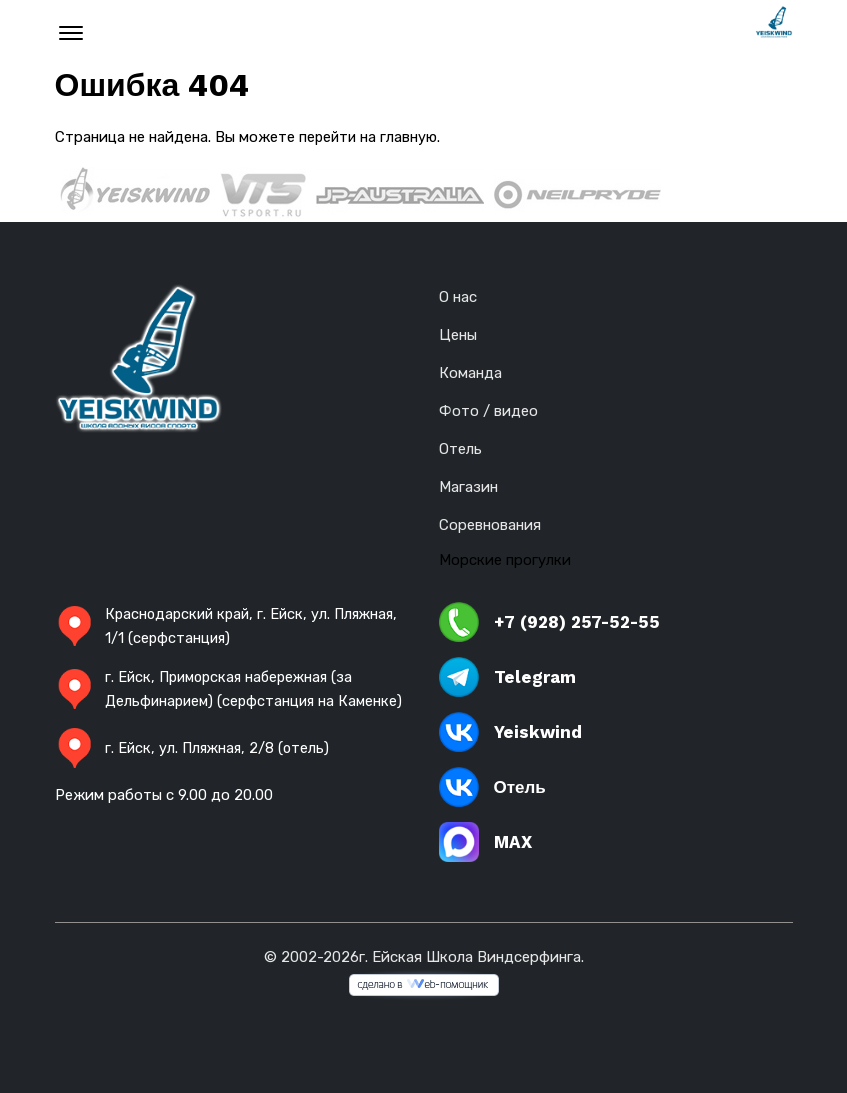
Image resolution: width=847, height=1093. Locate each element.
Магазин (468, 487)
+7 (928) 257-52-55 (549, 622)
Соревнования (490, 525)
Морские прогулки (505, 560)
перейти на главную (370, 137)
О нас (458, 297)
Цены (458, 335)
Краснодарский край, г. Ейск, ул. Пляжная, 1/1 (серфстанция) (232, 626)
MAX (485, 842)
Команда (470, 373)
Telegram (507, 677)
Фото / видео (488, 411)
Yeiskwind (510, 732)
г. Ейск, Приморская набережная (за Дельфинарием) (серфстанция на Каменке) (209, 701)
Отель (460, 449)
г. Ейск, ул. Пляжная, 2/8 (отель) (195, 772)
